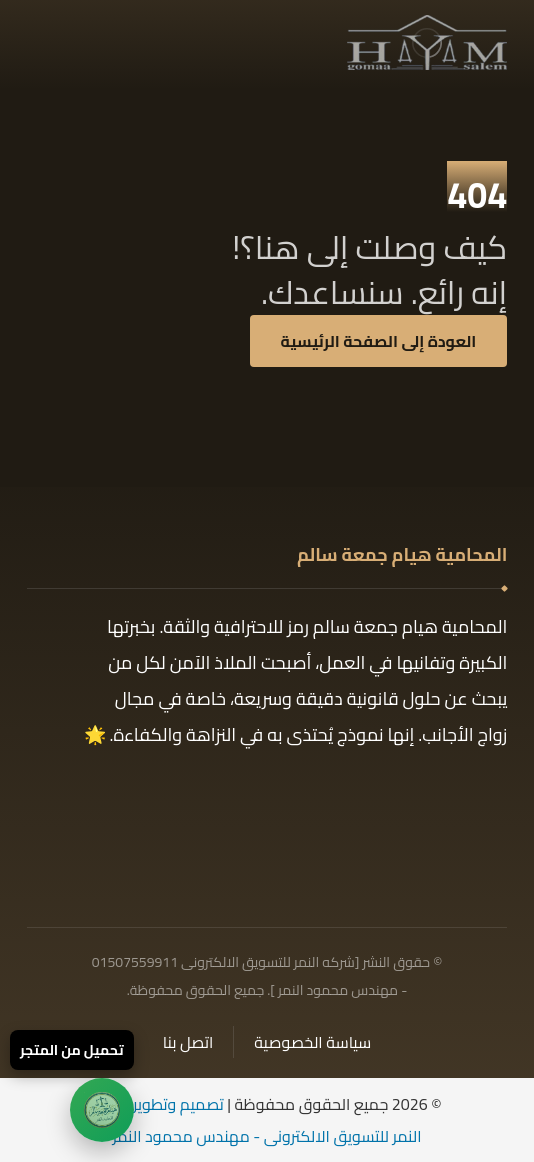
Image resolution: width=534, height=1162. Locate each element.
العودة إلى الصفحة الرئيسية (379, 341)
